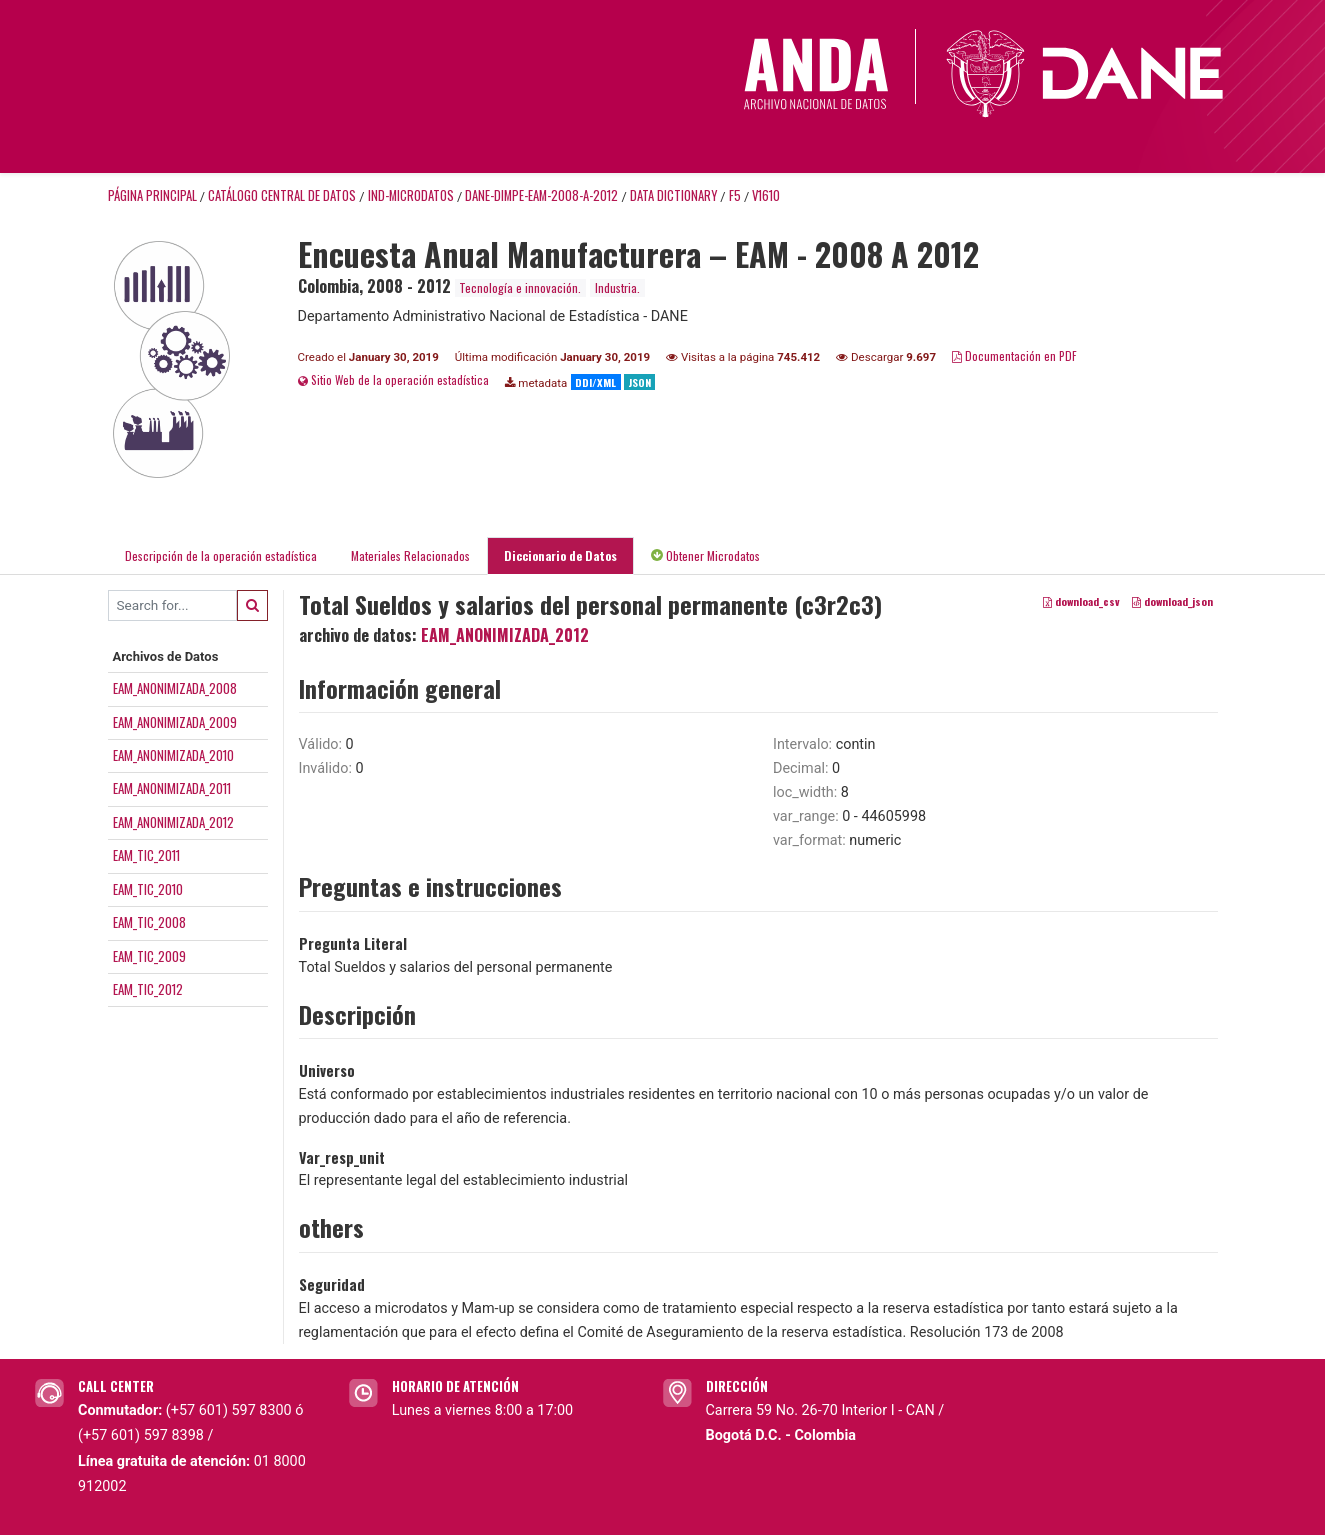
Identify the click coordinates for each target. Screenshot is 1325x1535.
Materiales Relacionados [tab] (410, 555)
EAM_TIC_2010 (148, 889)
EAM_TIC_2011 (146, 855)
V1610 (766, 195)
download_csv (1081, 601)
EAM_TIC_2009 (149, 956)
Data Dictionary (673, 195)
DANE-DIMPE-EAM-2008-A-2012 (541, 195)
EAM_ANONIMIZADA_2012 (173, 822)
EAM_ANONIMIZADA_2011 (172, 788)
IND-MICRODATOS (411, 195)
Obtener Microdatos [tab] (705, 555)
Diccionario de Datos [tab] (560, 555)
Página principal (152, 195)
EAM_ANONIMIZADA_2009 (175, 722)
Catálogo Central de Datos (282, 195)
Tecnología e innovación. (520, 287)
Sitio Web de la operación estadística (393, 379)
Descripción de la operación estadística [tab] (221, 555)
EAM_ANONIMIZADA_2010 (173, 755)
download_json (1172, 601)
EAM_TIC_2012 (148, 989)
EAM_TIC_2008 (149, 922)
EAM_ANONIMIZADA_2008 (175, 688)
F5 (735, 195)
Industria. (617, 287)
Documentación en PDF (1014, 355)
